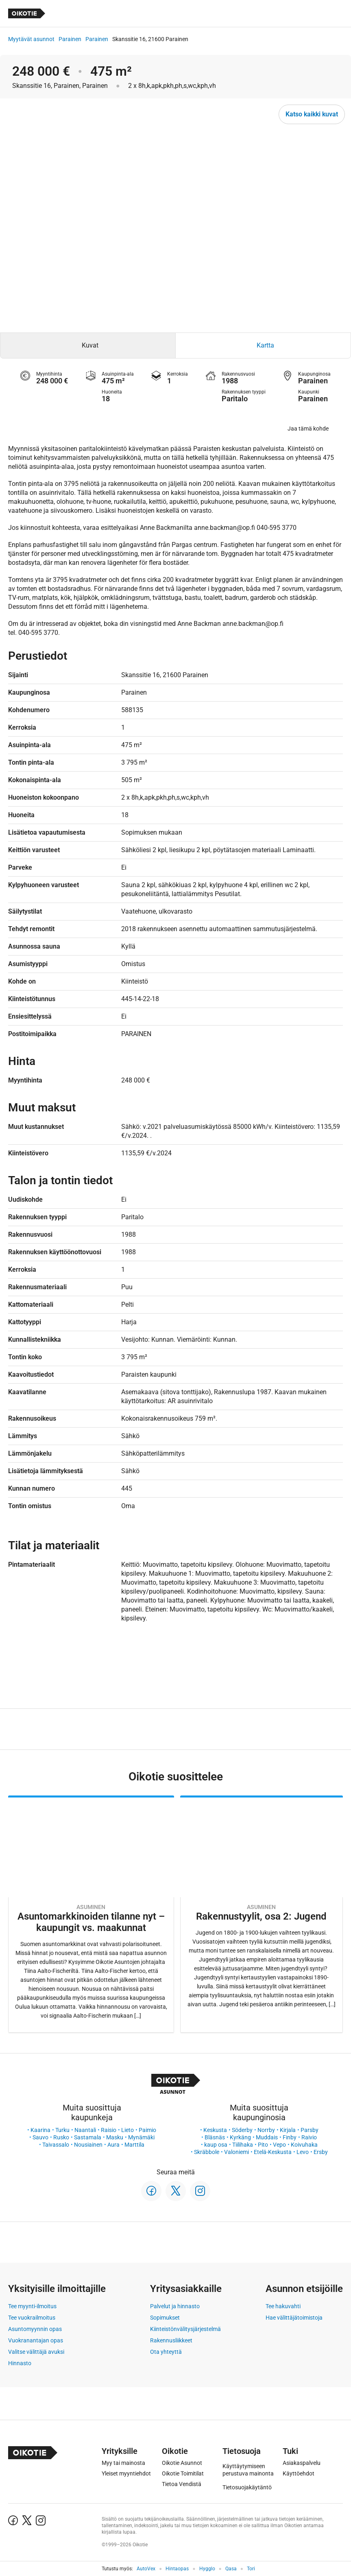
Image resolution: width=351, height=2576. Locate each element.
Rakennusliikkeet (171, 2340)
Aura (113, 2144)
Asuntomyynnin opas (35, 2329)
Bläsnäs (215, 2137)
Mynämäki (141, 2137)
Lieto (127, 2130)
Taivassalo (55, 2144)
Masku (114, 2137)
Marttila (134, 2144)
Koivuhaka (304, 2144)
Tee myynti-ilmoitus (32, 2306)
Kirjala (288, 2130)
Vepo (279, 2144)
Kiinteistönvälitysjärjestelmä (185, 2329)
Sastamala (87, 2137)
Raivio (309, 2137)
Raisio (108, 2130)
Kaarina (40, 2130)
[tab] (87, 345)
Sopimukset (165, 2317)
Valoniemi (236, 2152)
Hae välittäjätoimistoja (294, 2317)
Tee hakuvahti (283, 2306)
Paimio (147, 2130)
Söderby (242, 2130)
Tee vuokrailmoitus (31, 2317)
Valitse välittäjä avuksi (36, 2352)
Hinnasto (19, 2363)
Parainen (70, 39)
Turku (62, 2130)
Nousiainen (88, 2144)
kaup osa (215, 2144)
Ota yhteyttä (166, 2352)
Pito (263, 2144)
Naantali (85, 2130)
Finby (289, 2137)
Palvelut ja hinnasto (175, 2306)
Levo (302, 2152)
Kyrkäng (240, 2137)
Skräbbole (206, 2152)
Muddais (267, 2137)
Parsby (309, 2130)
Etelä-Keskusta (273, 2152)
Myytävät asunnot (31, 39)
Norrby (266, 2130)
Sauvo (40, 2137)
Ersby (321, 2152)
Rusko (61, 2137)
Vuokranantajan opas (35, 2340)
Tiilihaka (242, 2144)
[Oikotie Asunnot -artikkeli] (91, 1914)
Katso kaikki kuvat (312, 114)
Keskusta (215, 2130)
